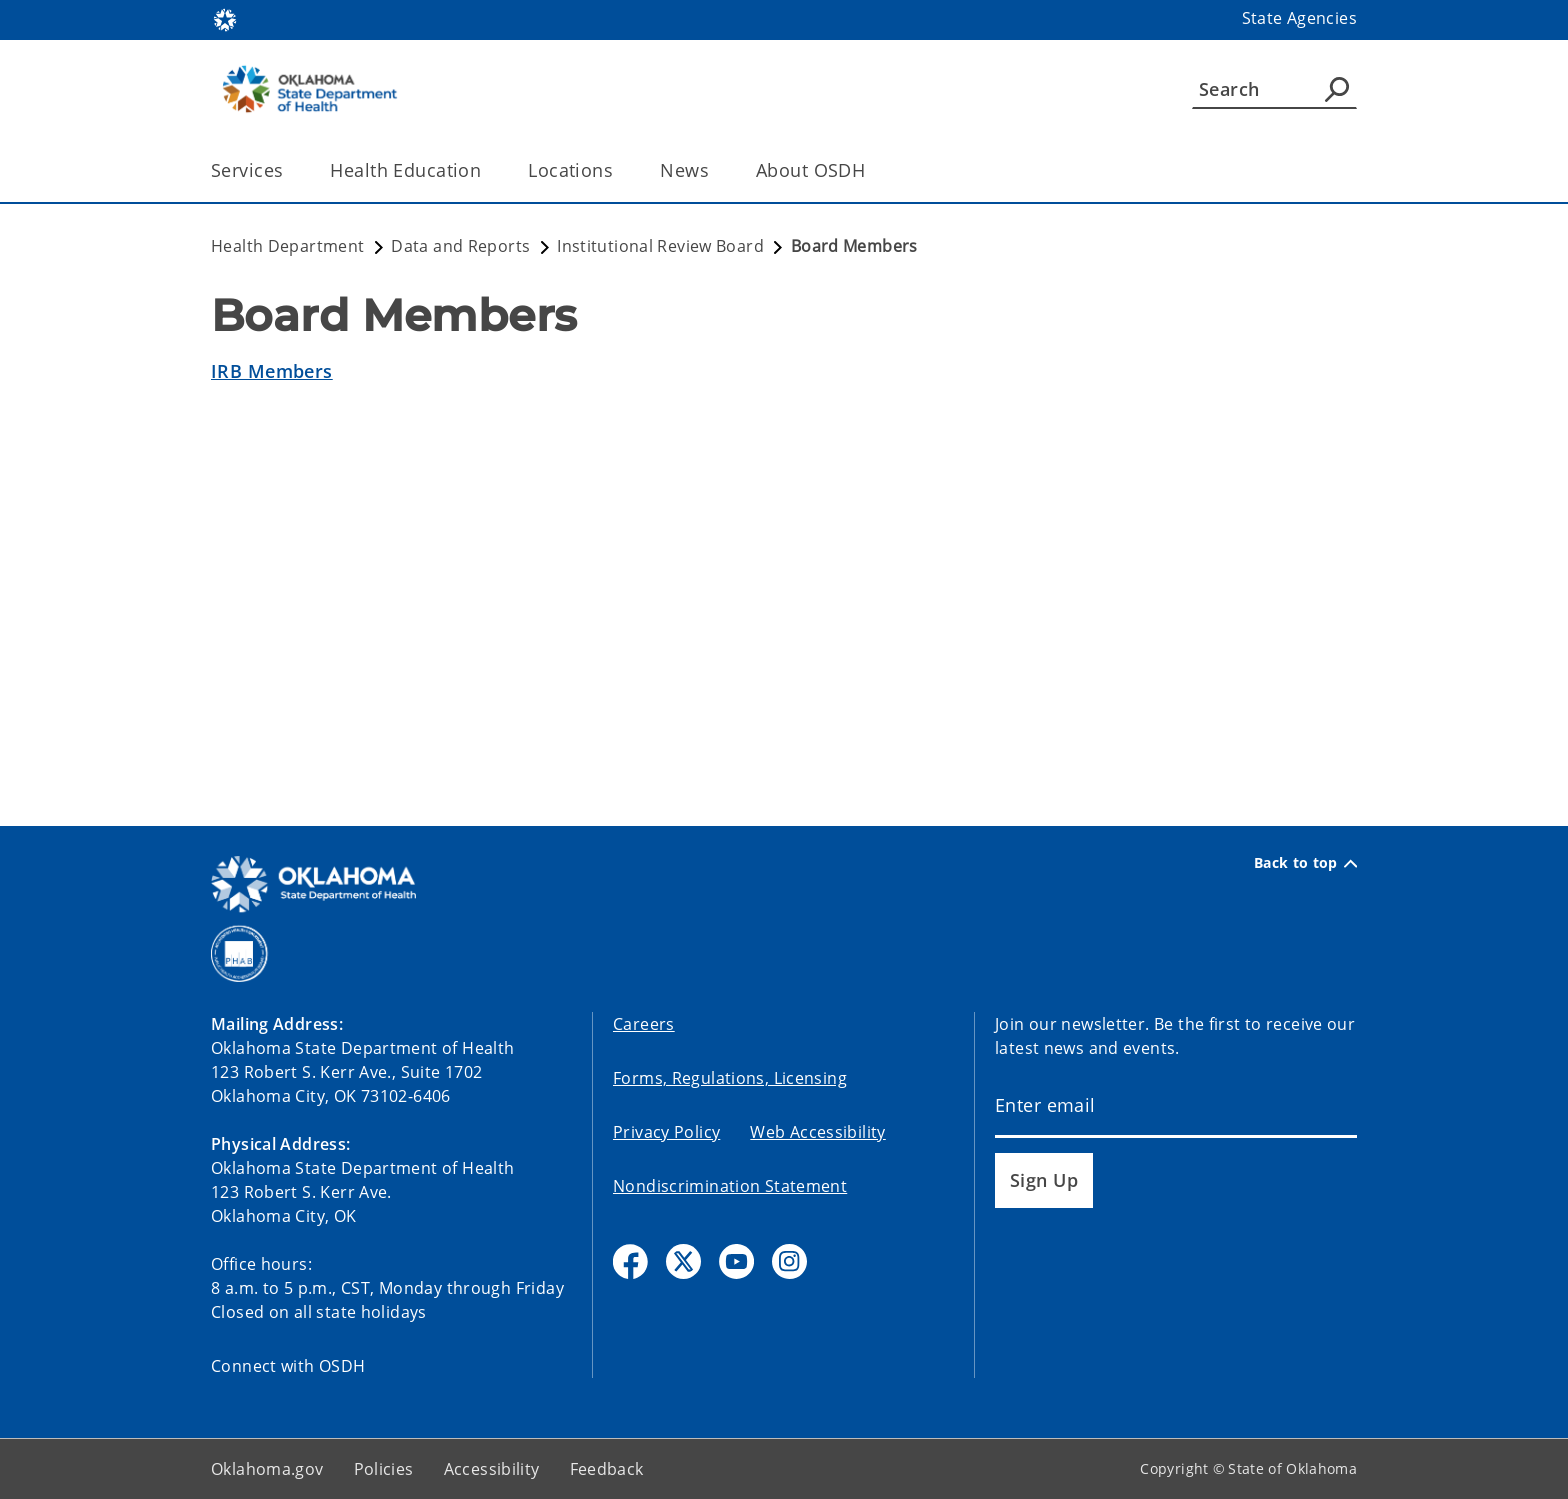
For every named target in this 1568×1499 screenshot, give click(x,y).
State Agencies (1299, 18)
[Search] (1274, 89)
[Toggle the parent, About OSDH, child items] (871, 170)
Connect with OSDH (288, 1366)
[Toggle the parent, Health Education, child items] (487, 170)
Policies (384, 1469)
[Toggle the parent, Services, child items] (289, 170)
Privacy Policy (666, 1132)
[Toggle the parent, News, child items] (715, 170)
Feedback (607, 1469)
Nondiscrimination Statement (730, 1186)
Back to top (1305, 863)
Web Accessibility (817, 1132)
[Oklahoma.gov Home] (225, 18)
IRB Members (272, 371)
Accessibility (492, 1469)
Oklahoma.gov (267, 1469)
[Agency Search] (1337, 89)
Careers (644, 1024)
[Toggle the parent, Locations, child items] (619, 170)
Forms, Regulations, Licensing (730, 1078)
